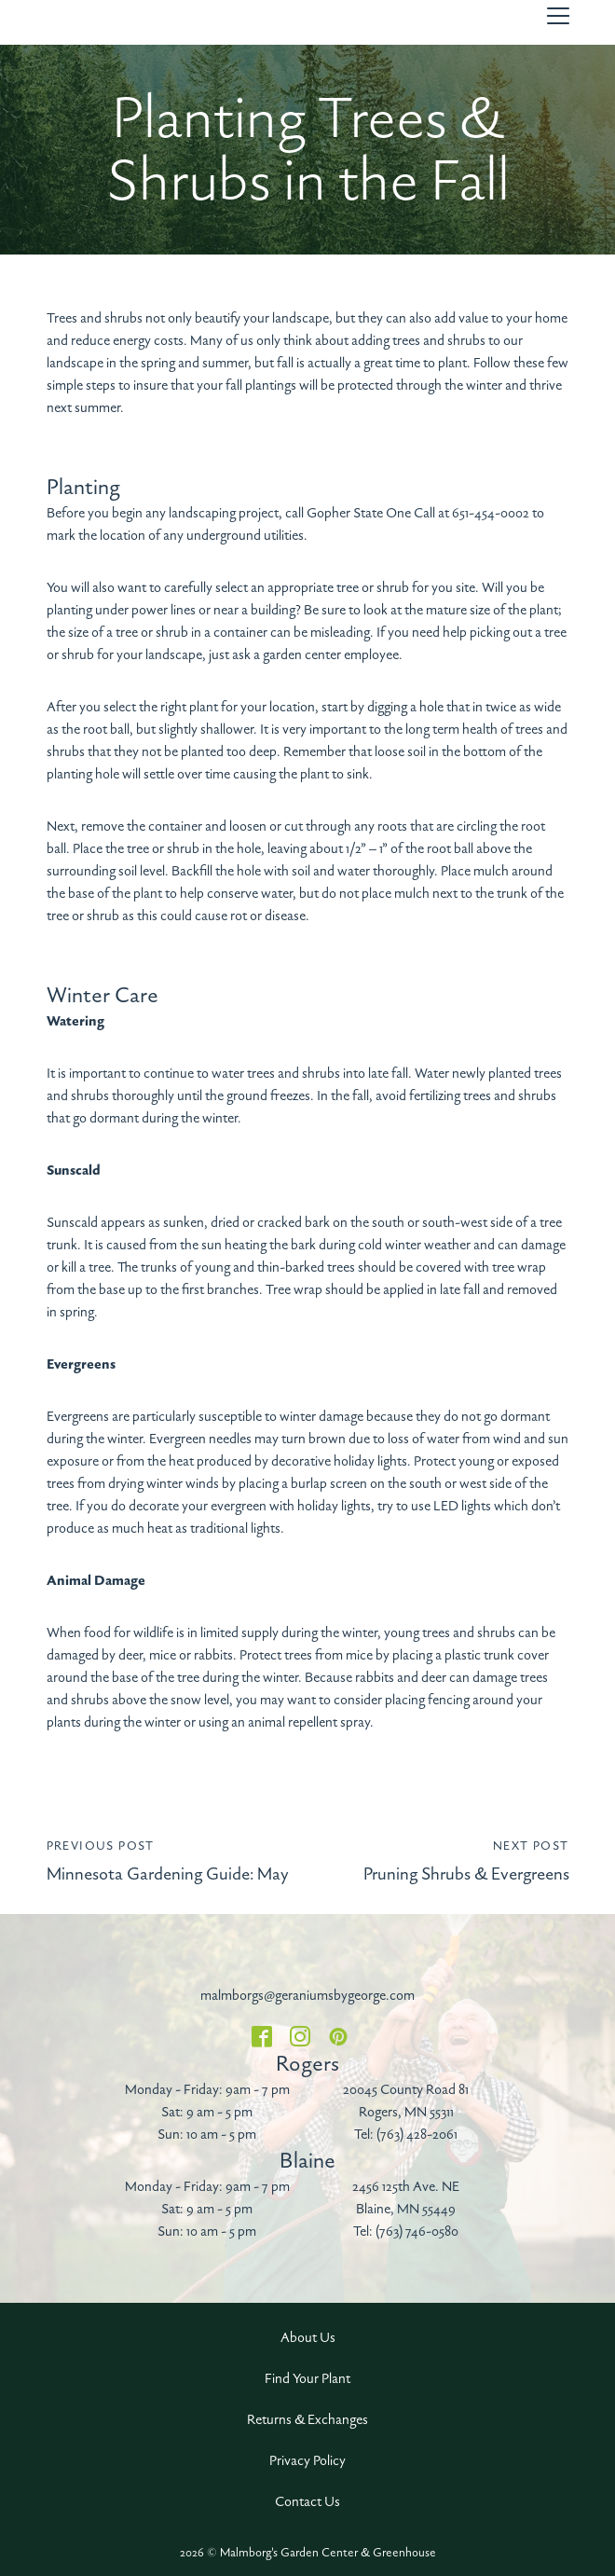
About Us (307, 2338)
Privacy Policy (307, 2461)
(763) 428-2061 (417, 2134)
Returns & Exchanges (307, 2420)
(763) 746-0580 (417, 2231)
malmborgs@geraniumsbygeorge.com (307, 1995)
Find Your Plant (307, 2379)
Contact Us (307, 2502)
